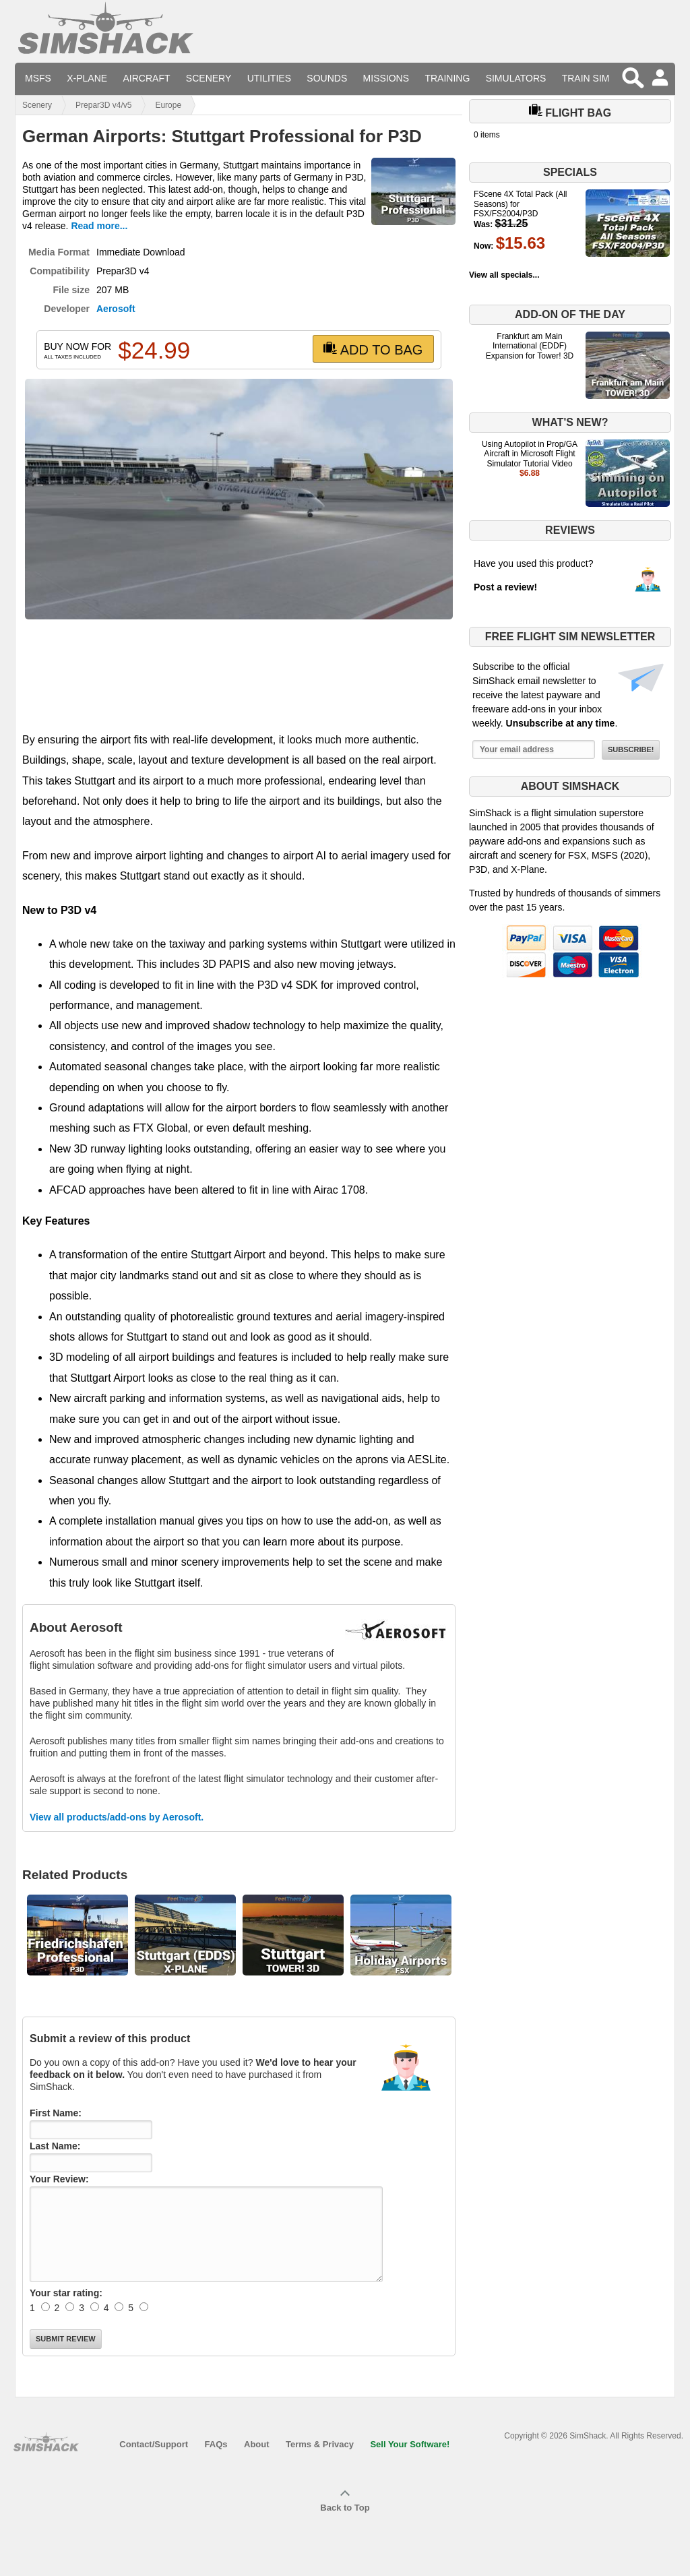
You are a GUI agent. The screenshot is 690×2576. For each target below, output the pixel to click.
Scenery (208, 78)
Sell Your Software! (409, 2444)
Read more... (99, 225)
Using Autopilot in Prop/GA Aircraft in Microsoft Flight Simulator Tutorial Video (529, 453)
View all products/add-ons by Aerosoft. (116, 1817)
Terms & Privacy (320, 2444)
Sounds (327, 78)
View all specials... (504, 275)
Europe (168, 105)
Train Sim (586, 78)
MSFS (38, 78)
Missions (386, 78)
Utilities (269, 78)
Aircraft (146, 78)
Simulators (516, 78)
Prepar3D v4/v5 (103, 105)
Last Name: (55, 2146)
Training (447, 78)
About (257, 2444)
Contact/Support (153, 2444)
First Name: (56, 2113)
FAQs (216, 2444)
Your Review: (59, 2179)
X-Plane (87, 78)
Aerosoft (115, 308)
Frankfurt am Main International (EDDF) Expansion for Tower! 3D (530, 346)
